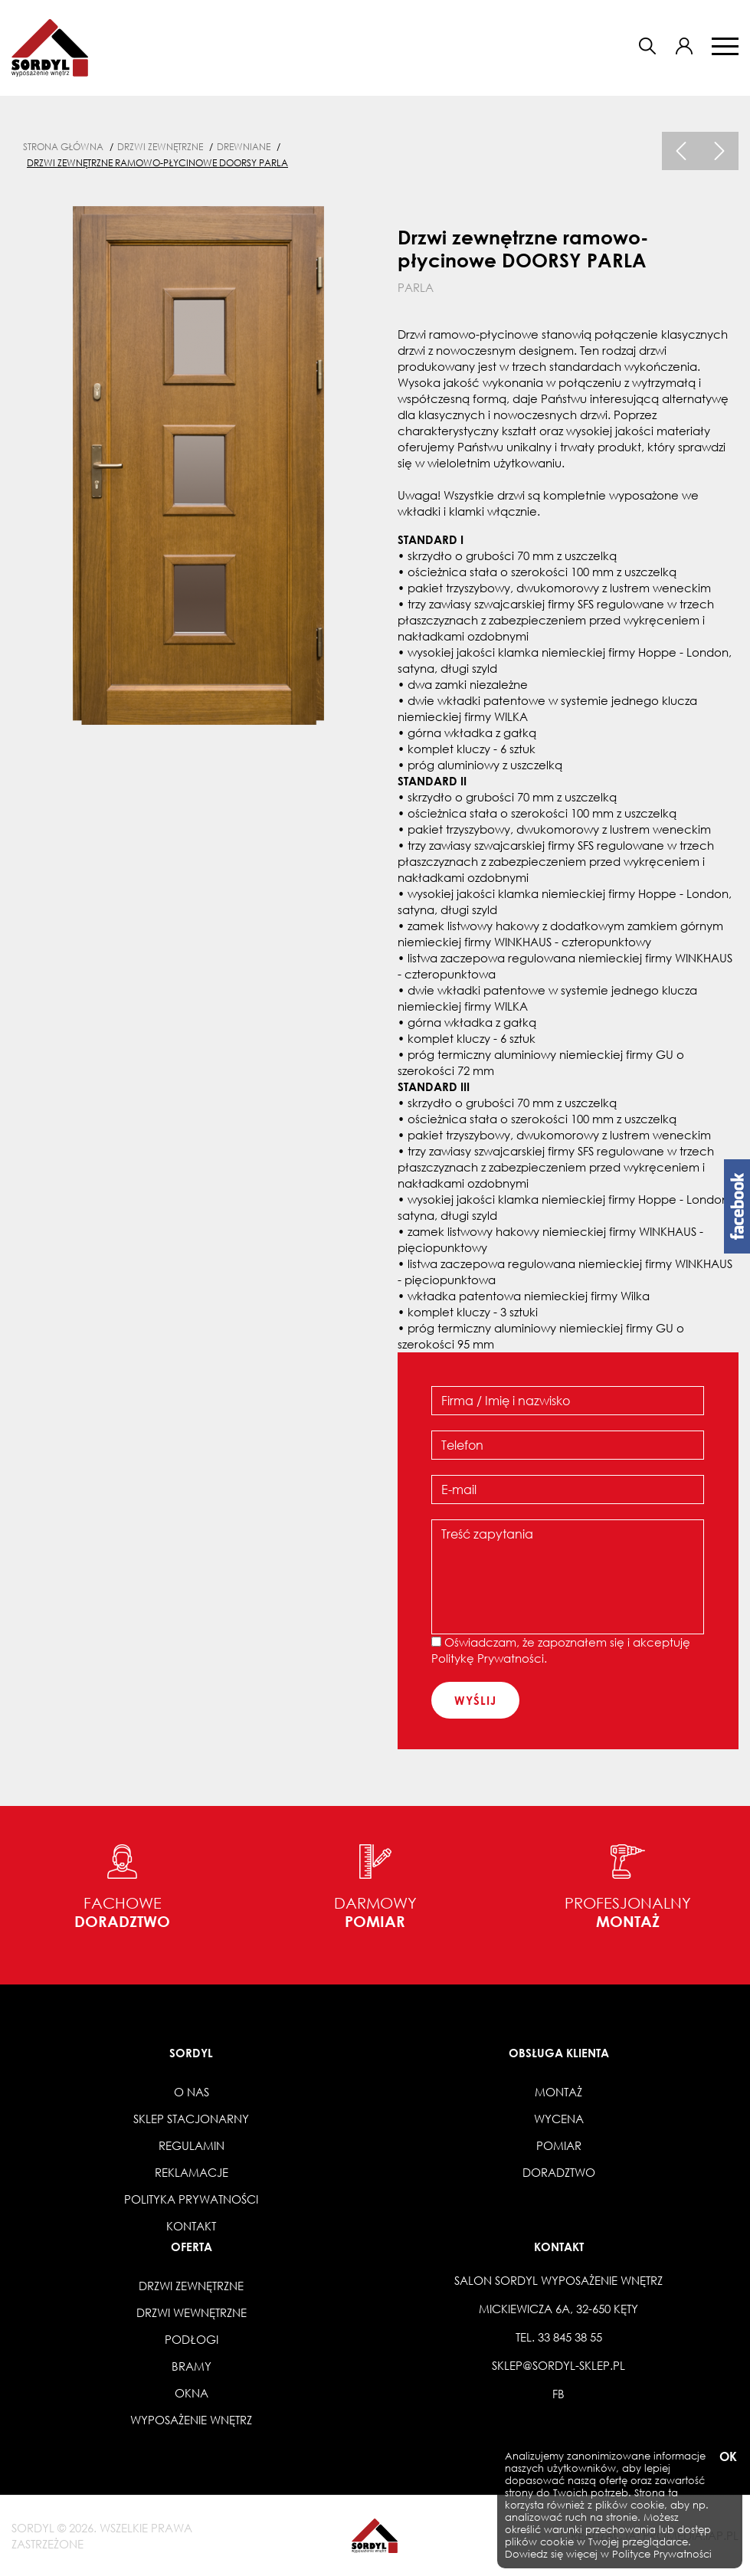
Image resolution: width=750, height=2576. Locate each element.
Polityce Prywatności (662, 2554)
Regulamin (191, 2145)
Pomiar (558, 2145)
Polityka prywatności (191, 2199)
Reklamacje (191, 2172)
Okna (191, 2393)
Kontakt (191, 2226)
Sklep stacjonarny (191, 2118)
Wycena (559, 2118)
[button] (684, 46)
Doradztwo (558, 2172)
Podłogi (191, 2339)
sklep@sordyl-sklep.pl (558, 2365)
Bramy (191, 2366)
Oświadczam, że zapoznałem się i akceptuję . (560, 1650)
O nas (191, 2091)
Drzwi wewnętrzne (191, 2312)
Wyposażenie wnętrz (191, 2419)
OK (727, 2456)
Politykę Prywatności (487, 1658)
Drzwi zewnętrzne (191, 2285)
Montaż (558, 2091)
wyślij (475, 1700)
